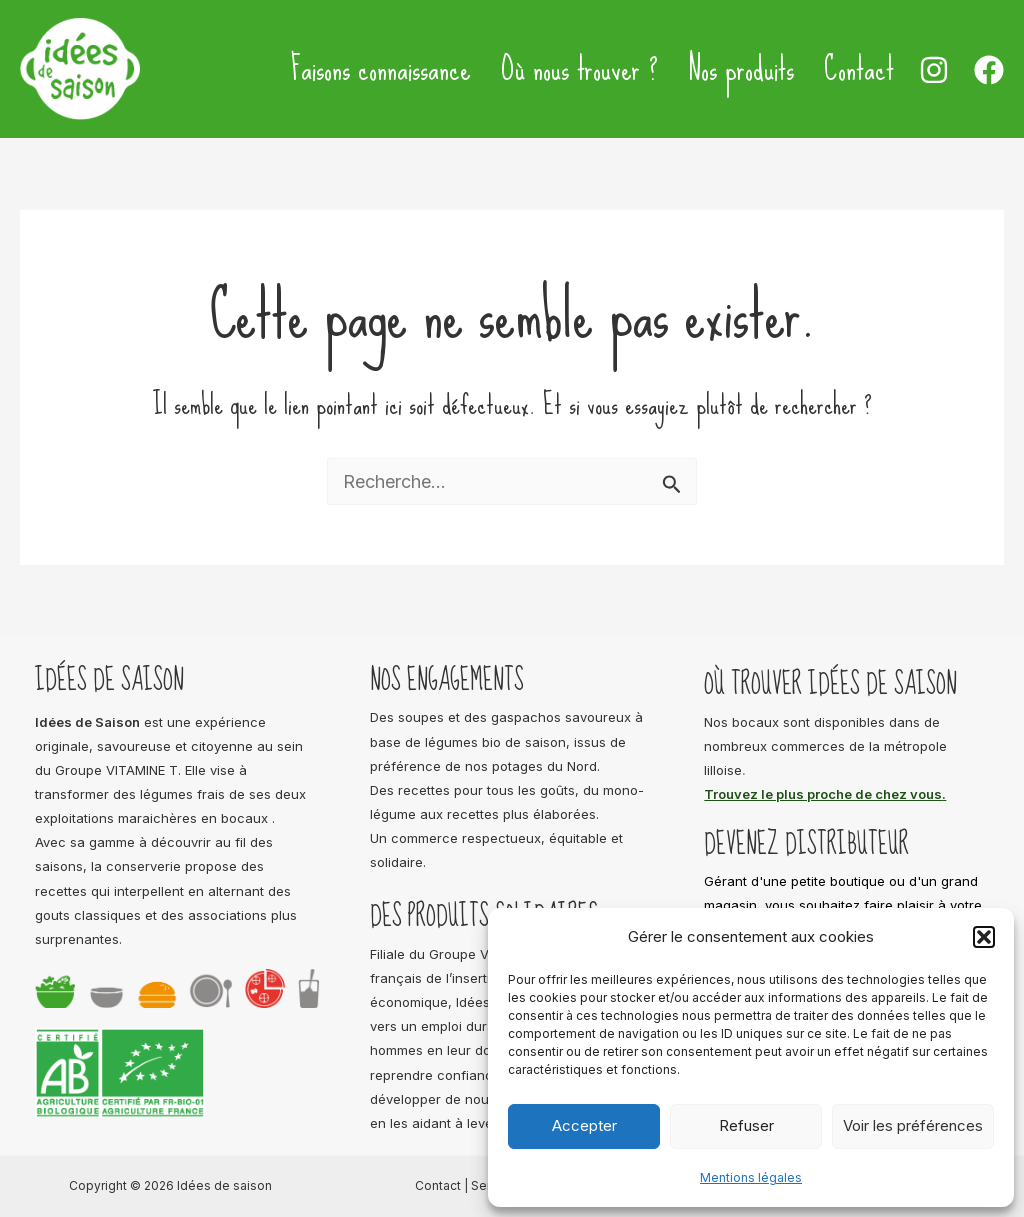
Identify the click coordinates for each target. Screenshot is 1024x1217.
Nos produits (741, 68)
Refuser (746, 1125)
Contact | (443, 1185)
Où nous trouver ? (579, 68)
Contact (859, 68)
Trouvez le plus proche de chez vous (823, 794)
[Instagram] (934, 70)
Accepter (584, 1125)
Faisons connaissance (381, 68)
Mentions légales (751, 1177)
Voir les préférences (913, 1125)
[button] (984, 937)
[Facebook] (989, 70)
